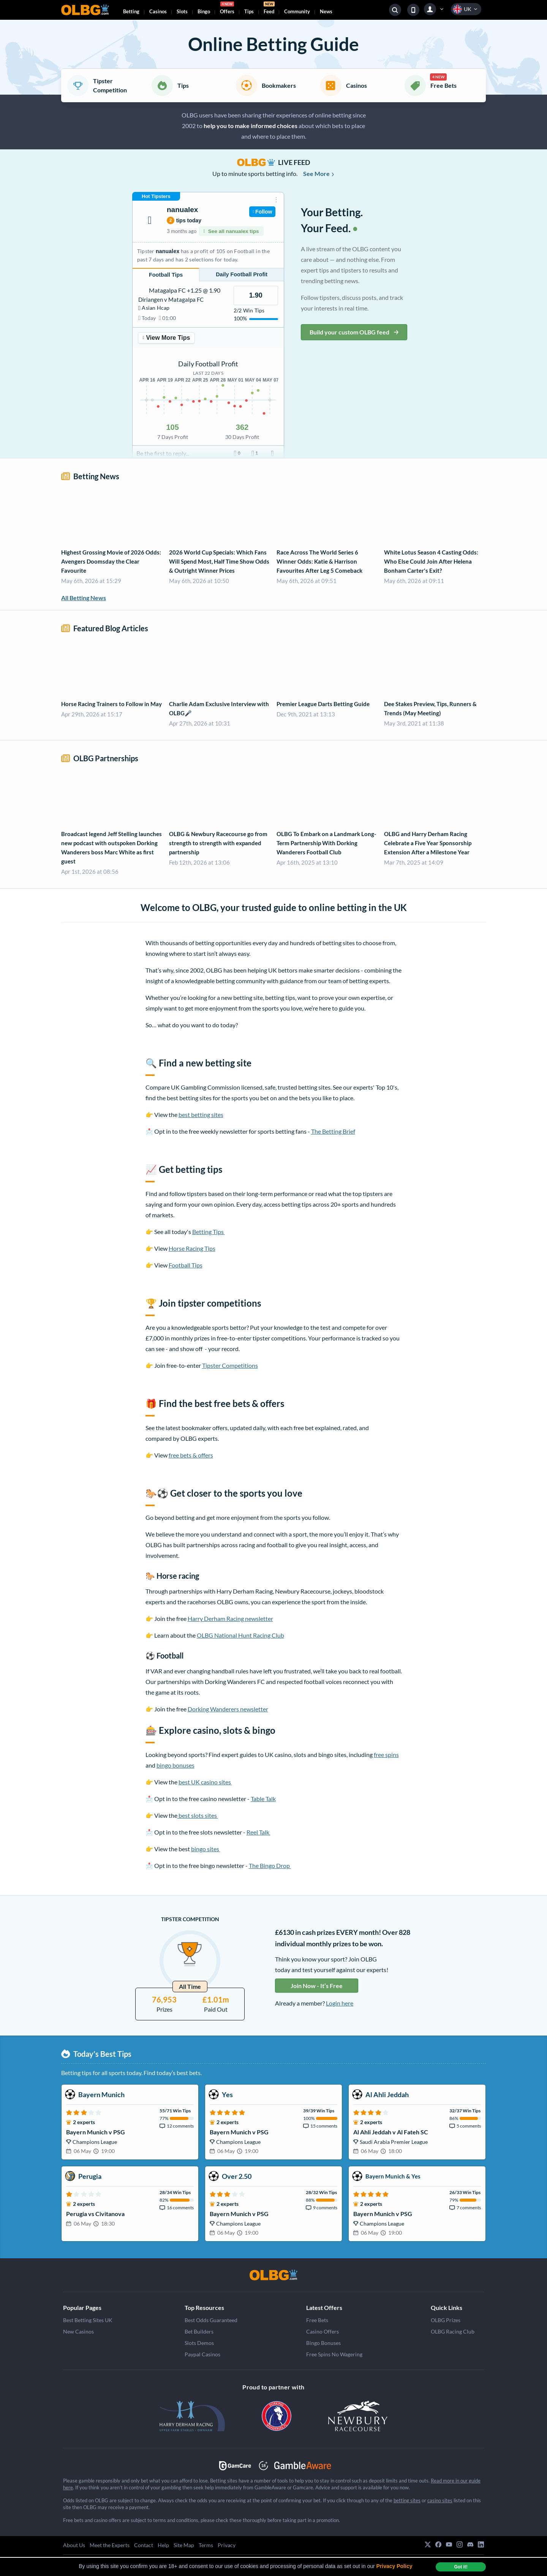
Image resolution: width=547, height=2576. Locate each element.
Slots (182, 11)
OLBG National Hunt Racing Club (240, 1635)
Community (297, 11)
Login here (339, 2003)
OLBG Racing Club (452, 2331)
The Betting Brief (333, 1131)
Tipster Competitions (230, 1365)
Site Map (184, 2545)
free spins (386, 1754)
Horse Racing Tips (192, 1248)
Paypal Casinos (202, 2354)
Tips (249, 11)
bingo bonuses (175, 1765)
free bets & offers (191, 1455)
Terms (206, 2545)
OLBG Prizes (445, 2320)
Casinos (158, 11)
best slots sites (197, 1815)
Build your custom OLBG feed (354, 332)
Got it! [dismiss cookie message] (460, 2567)
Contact (143, 2545)
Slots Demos (199, 2343)
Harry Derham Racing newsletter (230, 1618)
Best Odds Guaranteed (211, 2320)
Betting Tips (208, 1231)
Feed (269, 8)
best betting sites (201, 1114)
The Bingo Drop (270, 1865)
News (326, 11)
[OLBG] (273, 2275)
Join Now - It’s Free (317, 1985)
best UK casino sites (205, 1781)
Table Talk (263, 1798)
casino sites (439, 2500)
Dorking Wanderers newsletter (228, 1709)
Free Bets (317, 2320)
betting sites (407, 2500)
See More (319, 173)
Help (163, 2545)
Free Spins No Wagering (334, 2354)
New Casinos (78, 2331)
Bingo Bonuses (323, 2343)
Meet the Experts (110, 2545)
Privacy (227, 2545)
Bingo (204, 11)
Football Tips (185, 1265)
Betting (131, 11)
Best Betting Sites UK (87, 2320)
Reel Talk (258, 1832)
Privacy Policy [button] (394, 2566)
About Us (74, 2545)
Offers (227, 8)
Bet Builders (199, 2331)
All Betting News (83, 597)
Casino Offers (322, 2331)
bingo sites (205, 1848)
